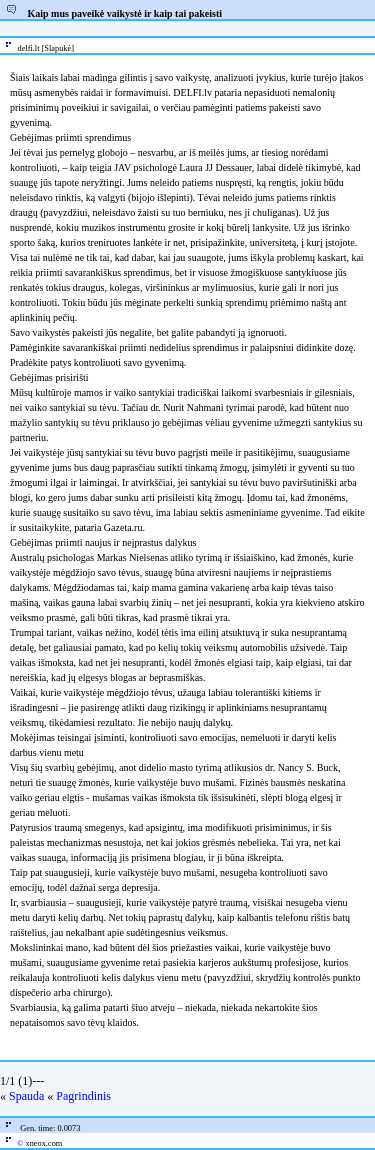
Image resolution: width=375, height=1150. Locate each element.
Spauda (26, 1096)
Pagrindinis (83, 1096)
